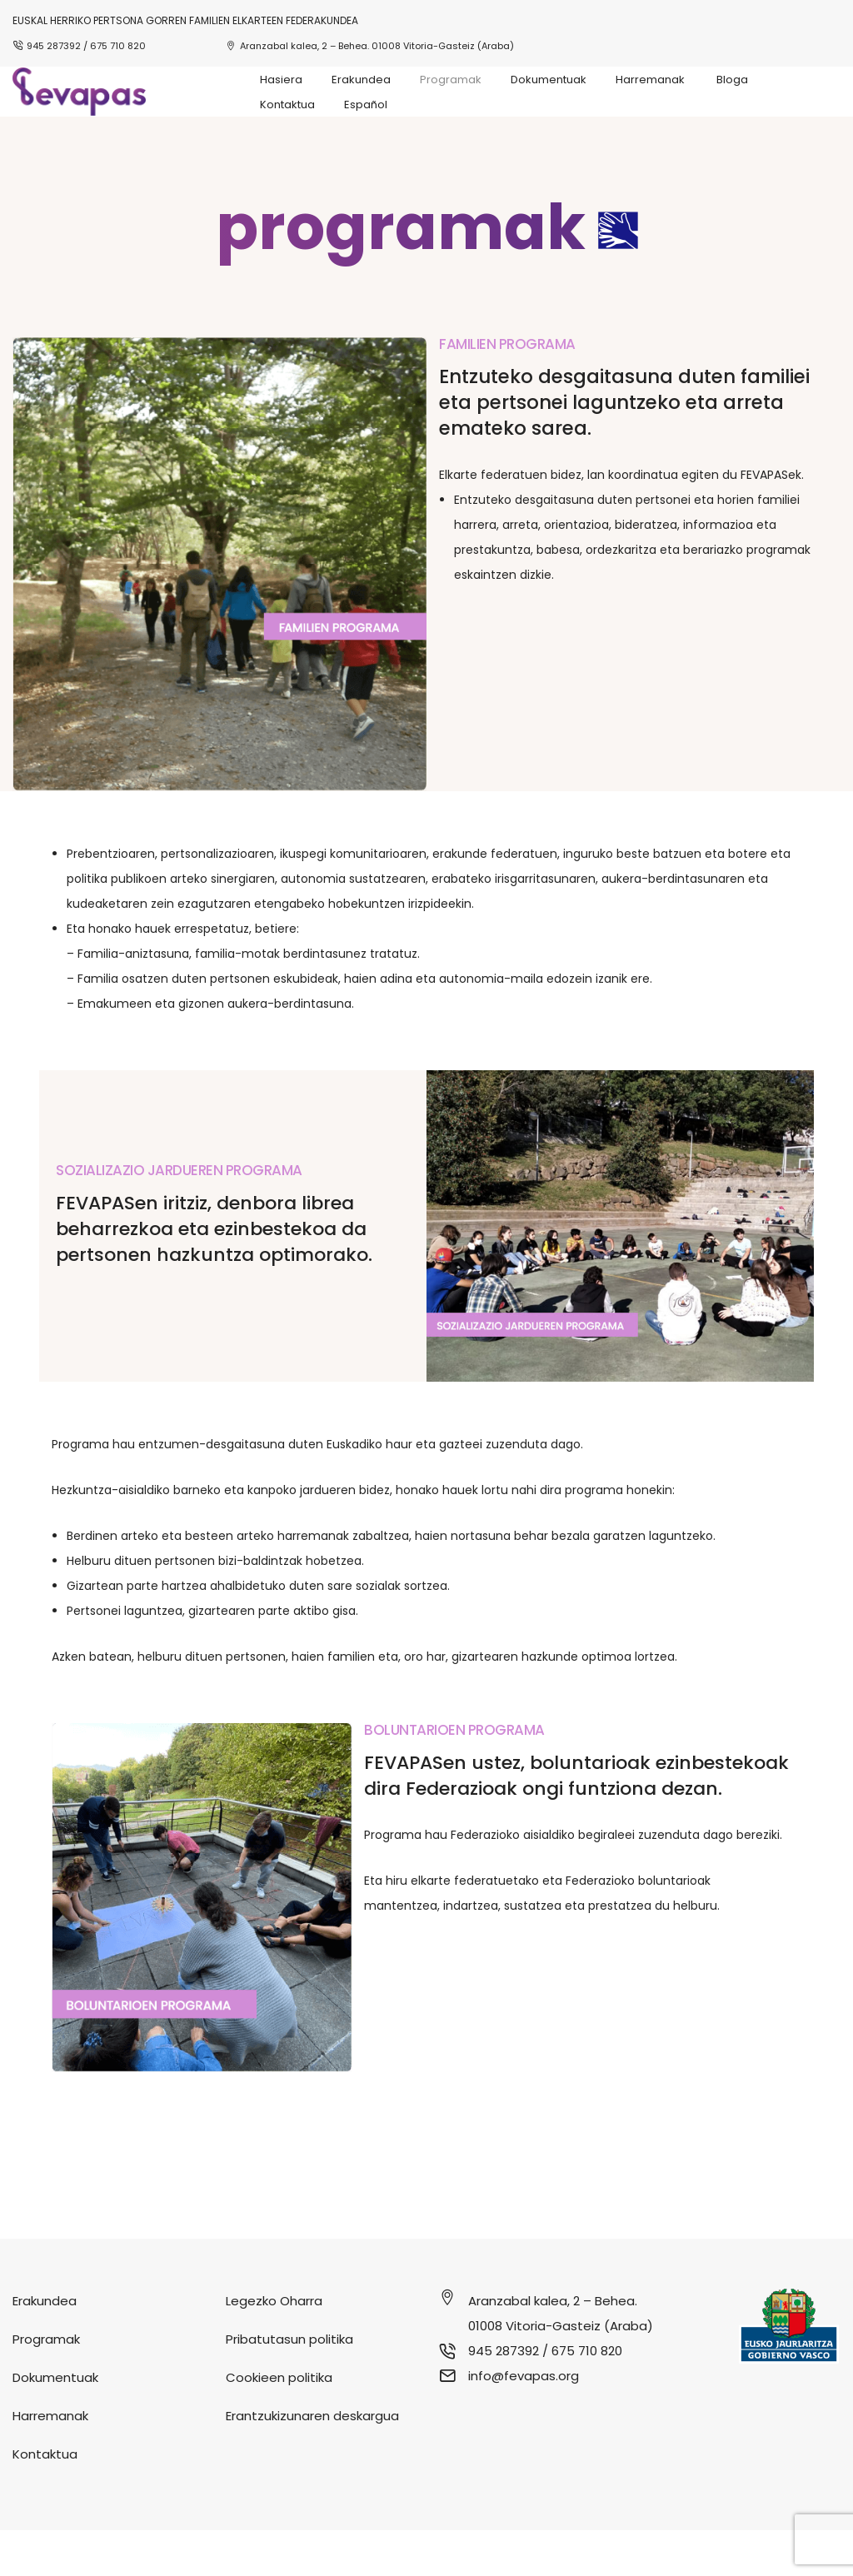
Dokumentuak (548, 79)
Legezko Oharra (274, 2346)
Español (365, 104)
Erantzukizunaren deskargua (312, 2461)
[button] (426, 272)
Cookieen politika (279, 2423)
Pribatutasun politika (289, 2385)
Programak (450, 79)
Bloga (732, 79)
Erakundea (361, 79)
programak (401, 272)
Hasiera (281, 79)
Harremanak (651, 79)
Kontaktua (287, 104)
